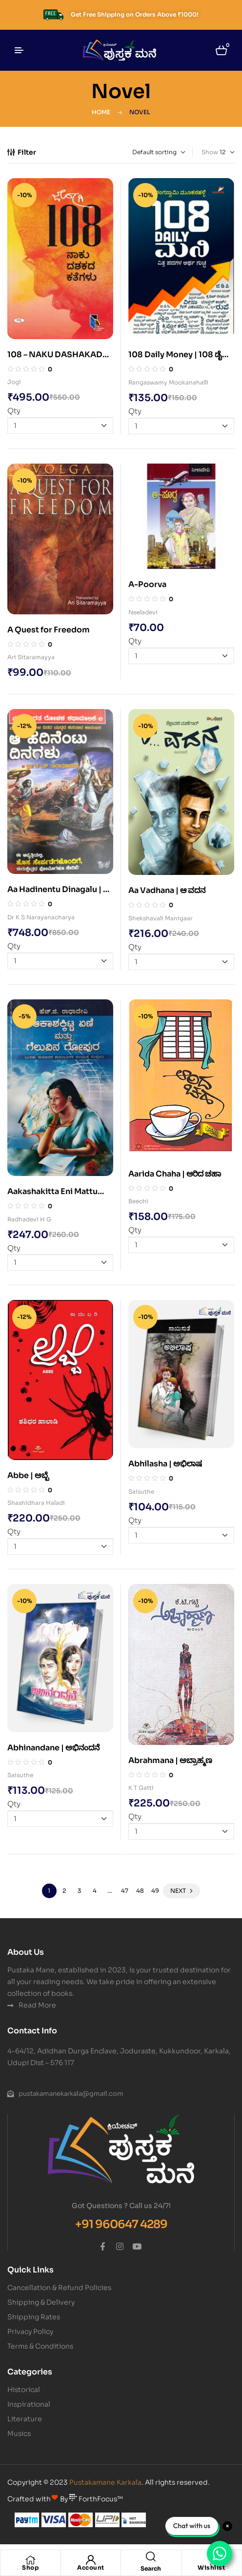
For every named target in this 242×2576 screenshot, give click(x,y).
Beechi (138, 1201)
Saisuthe (141, 1491)
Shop (30, 2567)
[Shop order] (144, 152)
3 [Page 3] (79, 1890)
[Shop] (30, 2560)
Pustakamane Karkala (105, 2482)
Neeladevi (143, 612)
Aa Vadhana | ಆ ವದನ (166, 890)
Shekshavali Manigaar (160, 918)
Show (210, 152)
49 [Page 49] (155, 1890)
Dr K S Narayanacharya (41, 917)
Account (90, 2567)
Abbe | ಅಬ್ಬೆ (28, 1475)
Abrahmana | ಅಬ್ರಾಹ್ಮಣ (170, 1760)
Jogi (14, 381)
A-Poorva (147, 584)
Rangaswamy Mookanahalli (168, 382)
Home (101, 112)
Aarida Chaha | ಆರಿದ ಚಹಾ (174, 1174)
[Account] (91, 2560)
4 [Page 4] (95, 1890)
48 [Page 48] (140, 1890)
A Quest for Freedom (48, 630)
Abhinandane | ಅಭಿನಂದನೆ (53, 1748)
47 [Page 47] (124, 1890)
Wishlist (211, 2567)
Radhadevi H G (29, 1219)
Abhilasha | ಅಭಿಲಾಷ (165, 1464)
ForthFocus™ (96, 2499)
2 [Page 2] (64, 1890)
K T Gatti (141, 1787)
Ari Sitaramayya (31, 657)
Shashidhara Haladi (36, 1502)
